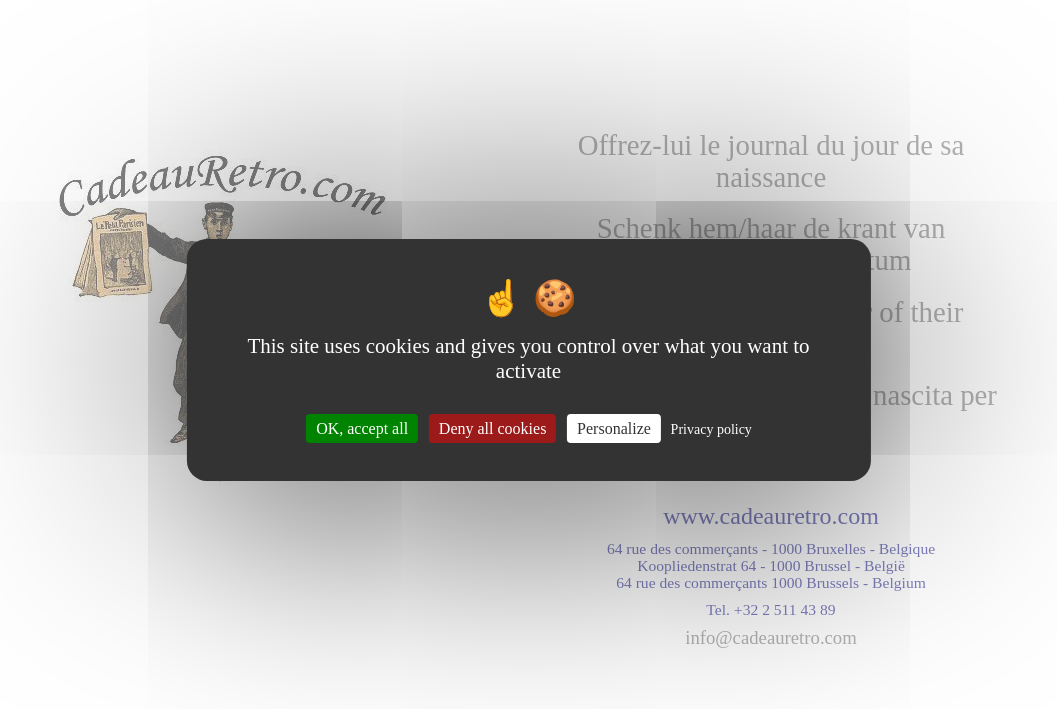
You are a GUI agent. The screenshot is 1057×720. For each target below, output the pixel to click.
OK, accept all (362, 428)
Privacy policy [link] (711, 429)
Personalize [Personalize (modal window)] (614, 428)
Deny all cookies (493, 428)
